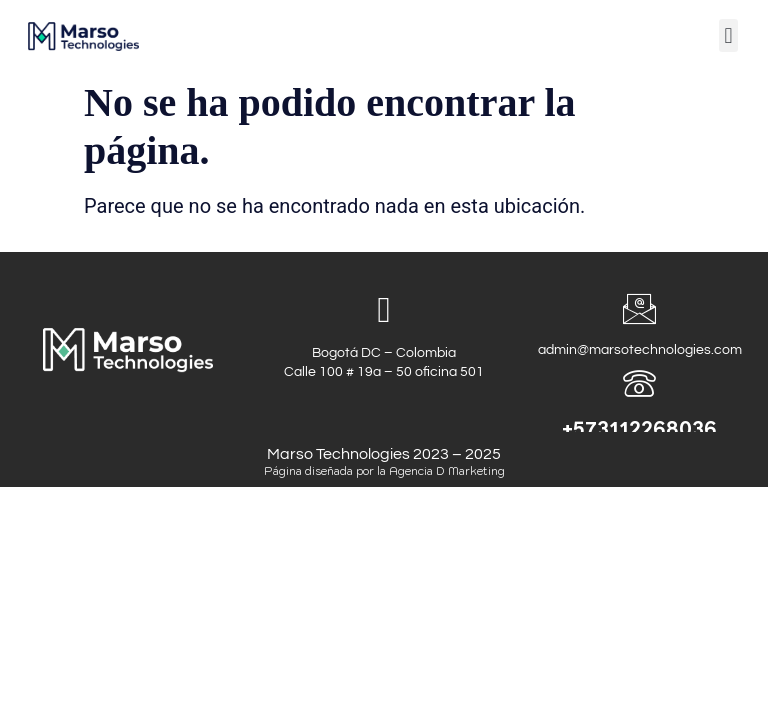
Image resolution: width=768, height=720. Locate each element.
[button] (728, 35)
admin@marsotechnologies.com (640, 358)
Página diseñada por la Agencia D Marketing (384, 471)
